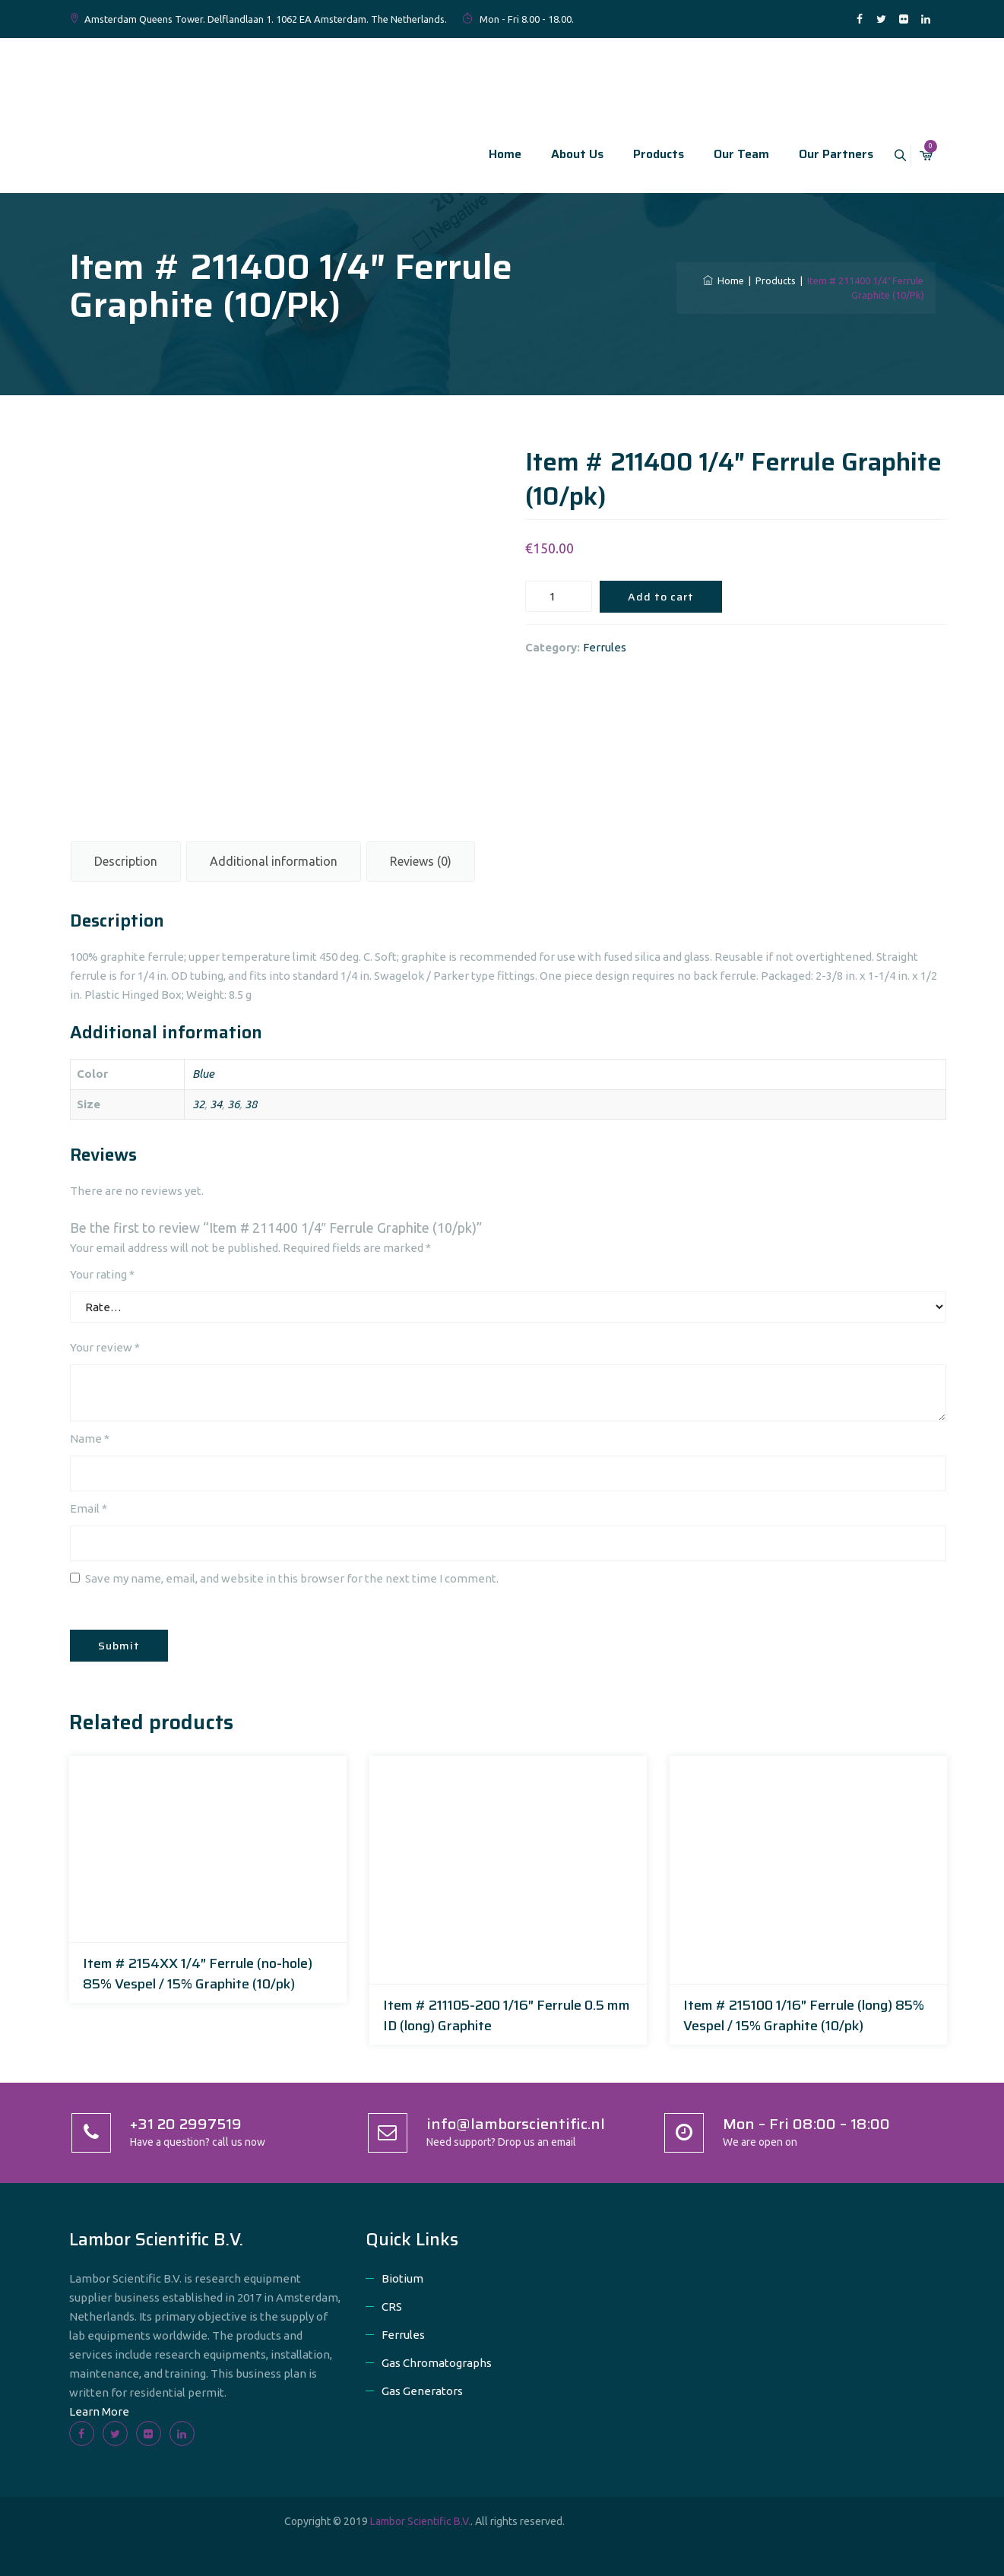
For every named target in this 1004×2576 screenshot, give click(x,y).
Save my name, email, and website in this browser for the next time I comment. (292, 1578)
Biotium (402, 2278)
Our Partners (822, 153)
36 (233, 1104)
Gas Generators (422, 2390)
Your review (105, 1347)
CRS (392, 2306)
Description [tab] (125, 861)
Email (88, 1508)
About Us (563, 153)
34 (216, 1104)
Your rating (102, 1274)
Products (644, 153)
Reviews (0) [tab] (420, 861)
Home (491, 153)
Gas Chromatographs (437, 2362)
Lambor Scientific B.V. (420, 2521)
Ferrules (604, 647)
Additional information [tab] (273, 861)
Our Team (727, 153)
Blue (203, 1073)
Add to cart (661, 596)
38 (251, 1104)
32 (198, 1104)
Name (89, 1438)
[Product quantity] (558, 596)
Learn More (99, 2411)
